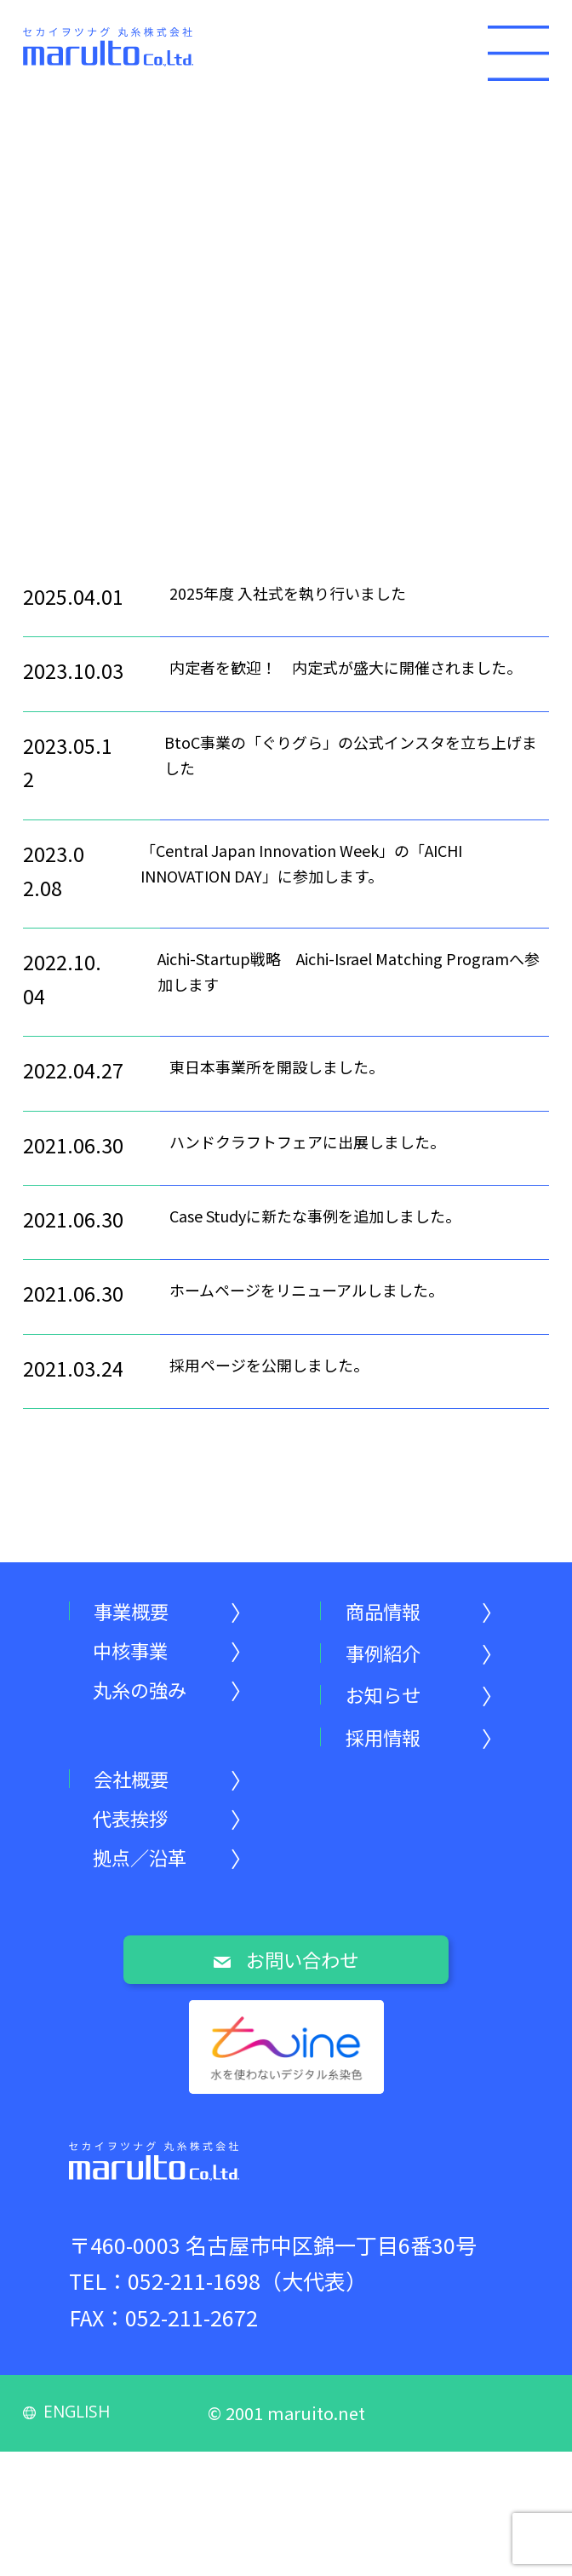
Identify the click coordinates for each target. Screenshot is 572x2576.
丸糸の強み (149, 1700)
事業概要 (139, 1612)
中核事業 (138, 1656)
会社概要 (139, 1789)
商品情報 (391, 1612)
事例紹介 (391, 1656)
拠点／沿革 (149, 1878)
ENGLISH (70, 2534)
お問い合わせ (286, 1985)
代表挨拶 (138, 1833)
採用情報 (391, 1745)
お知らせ (391, 1700)
